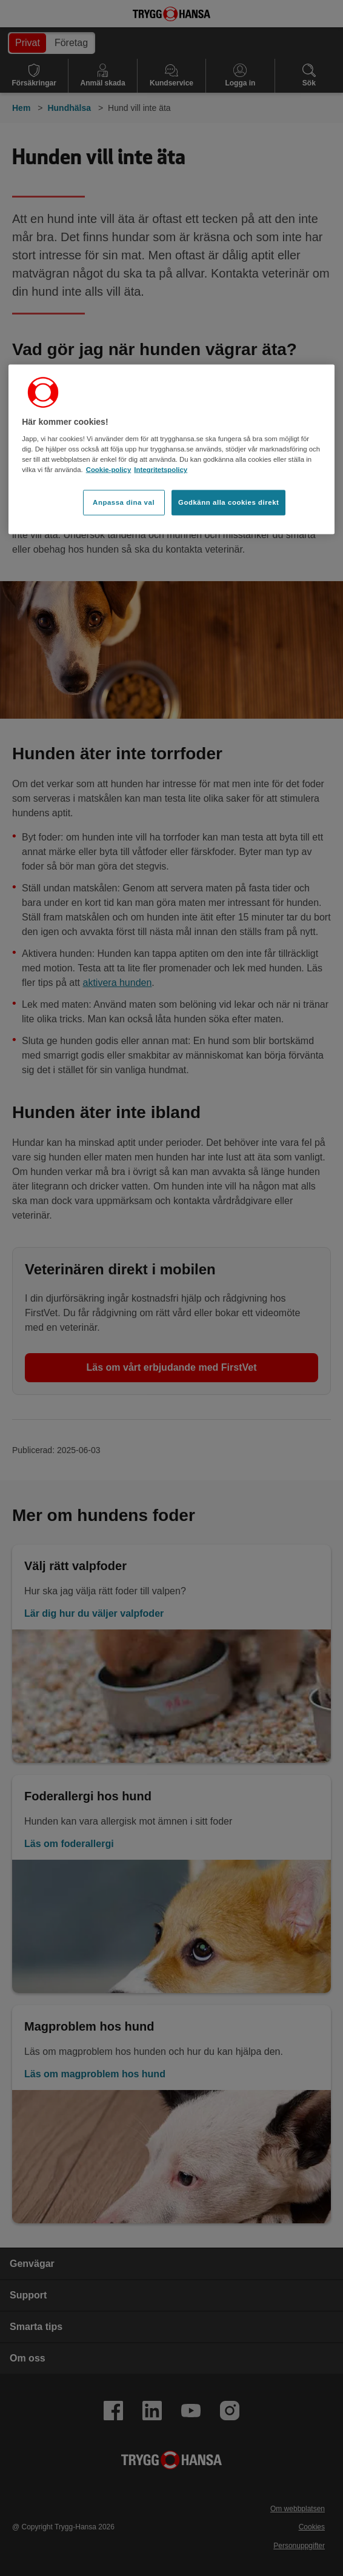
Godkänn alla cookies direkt (228, 502)
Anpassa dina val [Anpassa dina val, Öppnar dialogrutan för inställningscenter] (124, 502)
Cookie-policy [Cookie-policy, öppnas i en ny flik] (109, 469)
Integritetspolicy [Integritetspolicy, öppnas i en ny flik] (160, 469)
